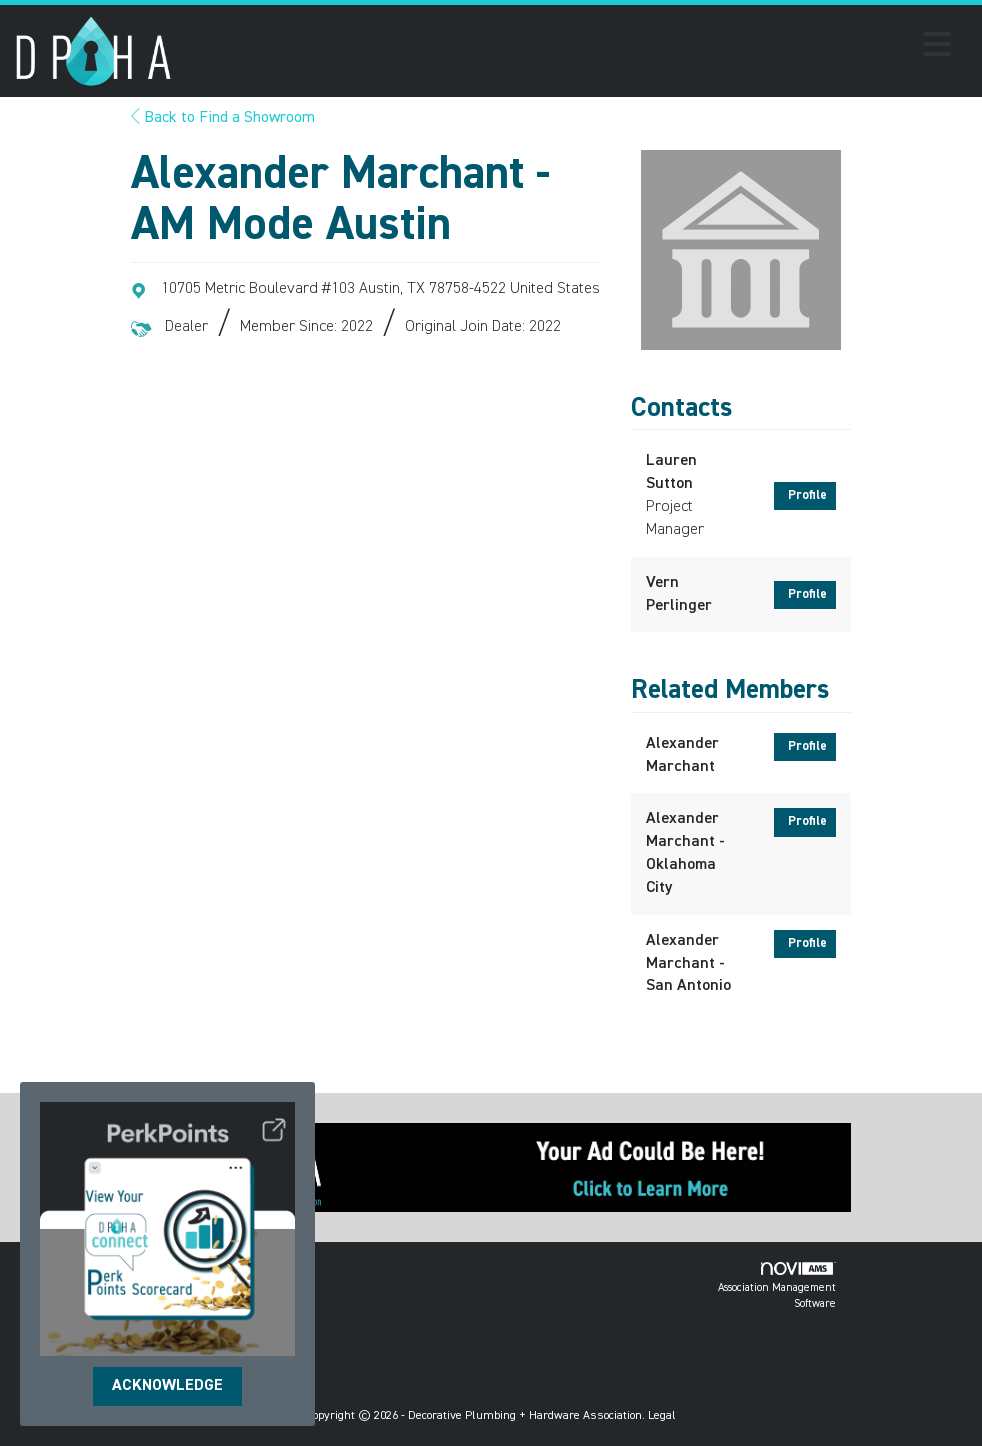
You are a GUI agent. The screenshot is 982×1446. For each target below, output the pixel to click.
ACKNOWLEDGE (167, 1386)
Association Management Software (777, 1285)
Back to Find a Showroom (223, 118)
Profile (807, 495)
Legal (662, 1416)
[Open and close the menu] (567, 48)
